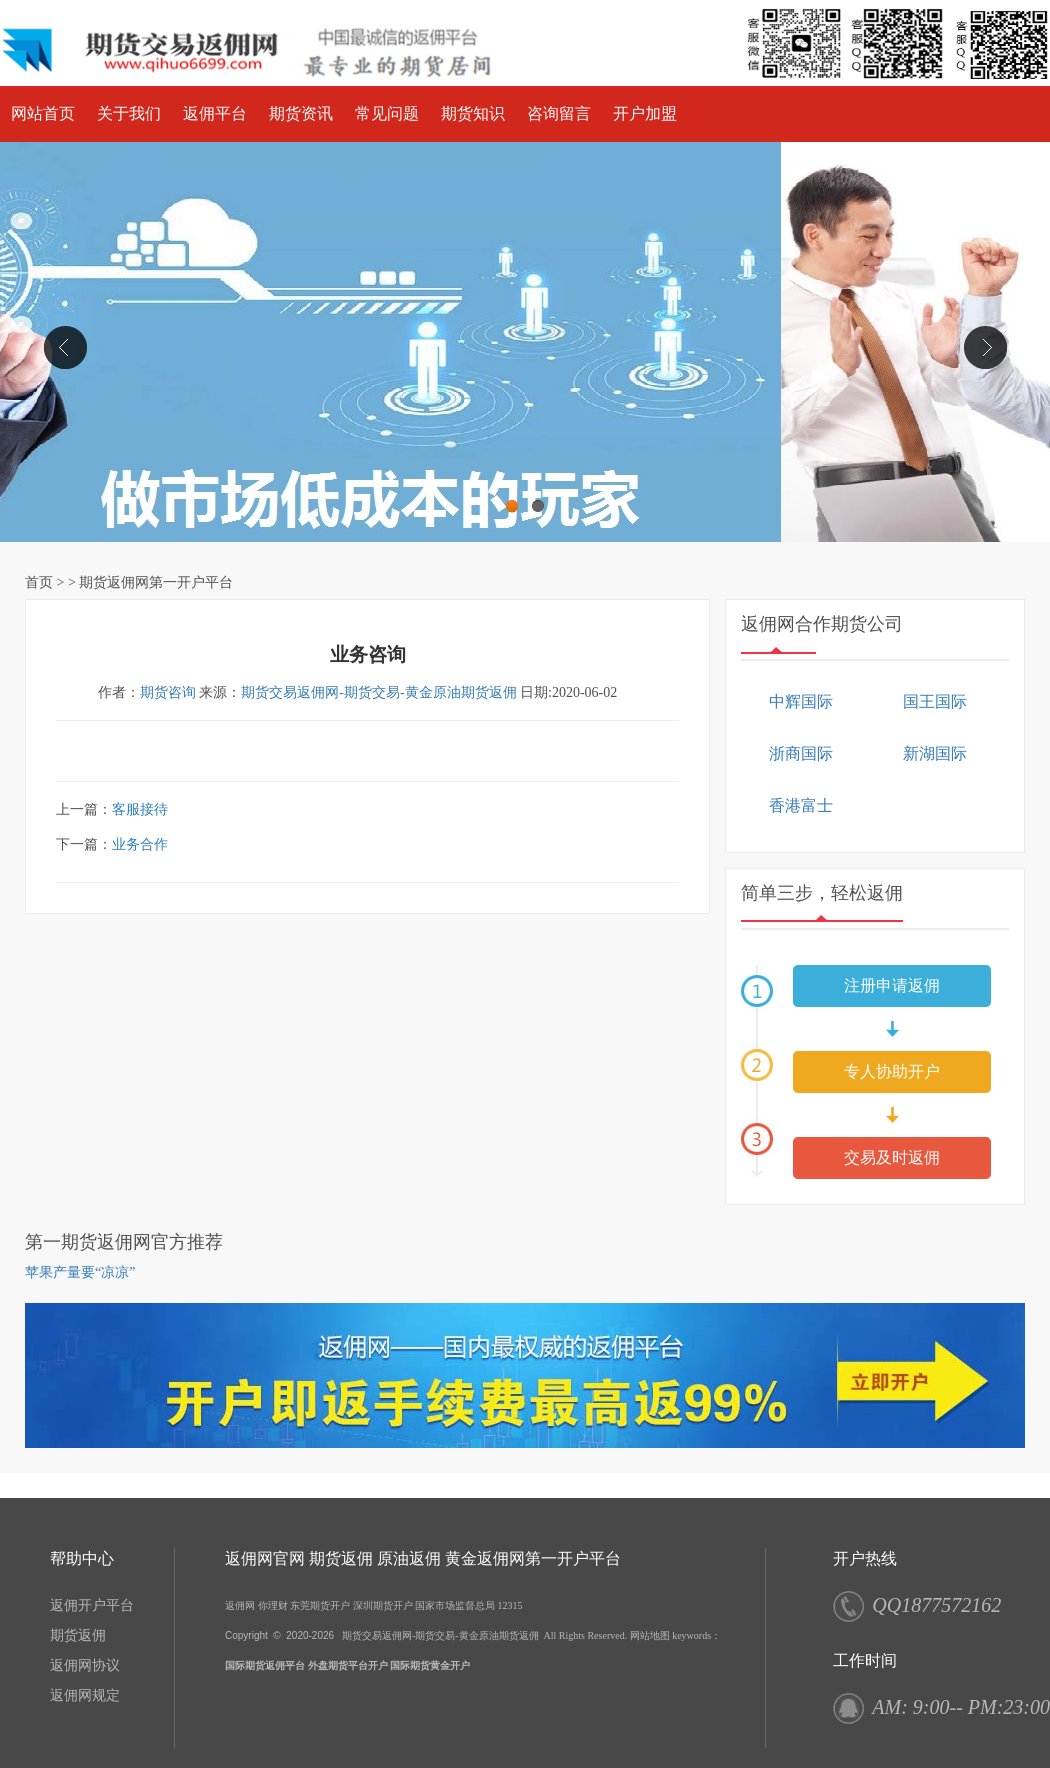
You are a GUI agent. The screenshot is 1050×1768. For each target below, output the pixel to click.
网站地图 (650, 1635)
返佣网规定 (85, 1695)
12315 (510, 1605)
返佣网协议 (85, 1665)
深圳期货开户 (383, 1605)
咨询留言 (559, 113)
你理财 (273, 1605)
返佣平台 (215, 113)
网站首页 (43, 113)
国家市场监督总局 (455, 1605)
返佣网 (240, 1605)
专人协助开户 (892, 1071)
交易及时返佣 (892, 1157)
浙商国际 (801, 753)
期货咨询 (168, 692)
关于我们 (129, 113)
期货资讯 (301, 113)
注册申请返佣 (892, 985)
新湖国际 (935, 753)
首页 (39, 582)
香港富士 (801, 805)
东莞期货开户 (320, 1605)
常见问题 (387, 113)
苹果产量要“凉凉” (80, 1272)
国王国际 (935, 701)
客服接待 (140, 809)
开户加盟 (645, 113)
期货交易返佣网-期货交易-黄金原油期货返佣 (378, 692)
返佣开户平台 (92, 1605)
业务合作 (140, 844)
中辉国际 (801, 701)
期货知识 (473, 113)
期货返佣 (78, 1635)
